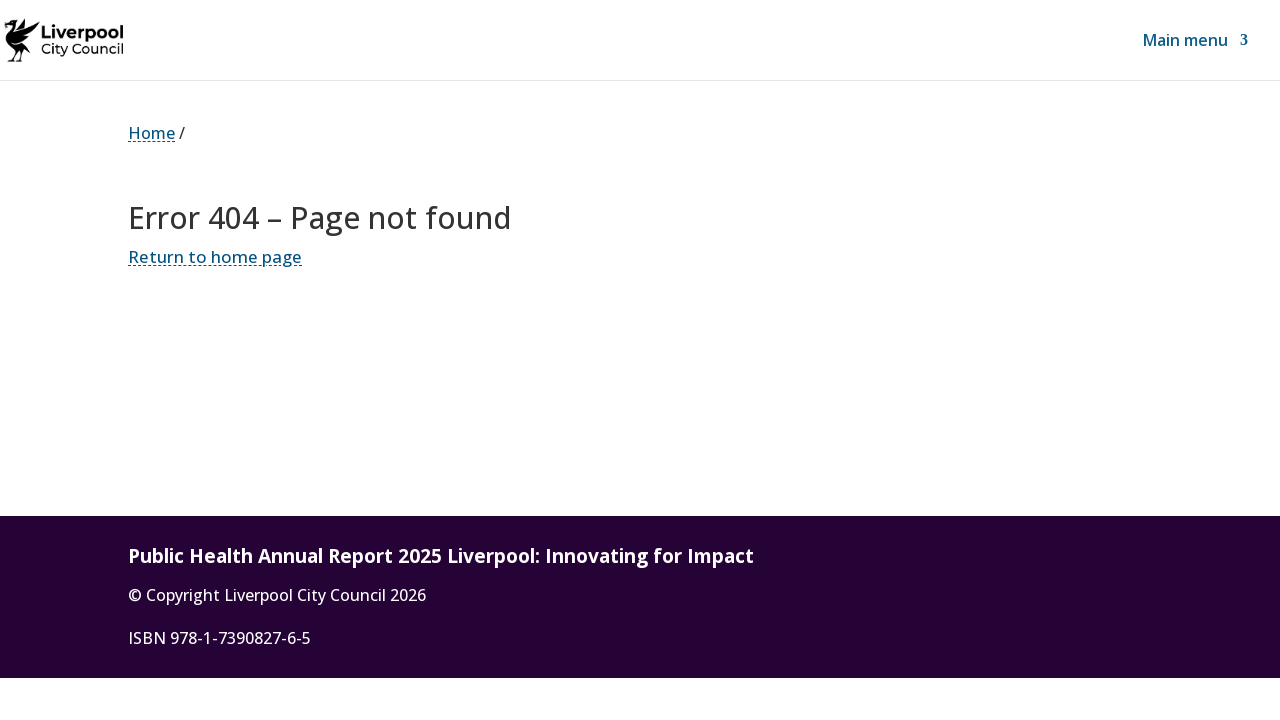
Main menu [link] (1185, 42)
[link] (93, 38)
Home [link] (151, 133)
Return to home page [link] (215, 256)
